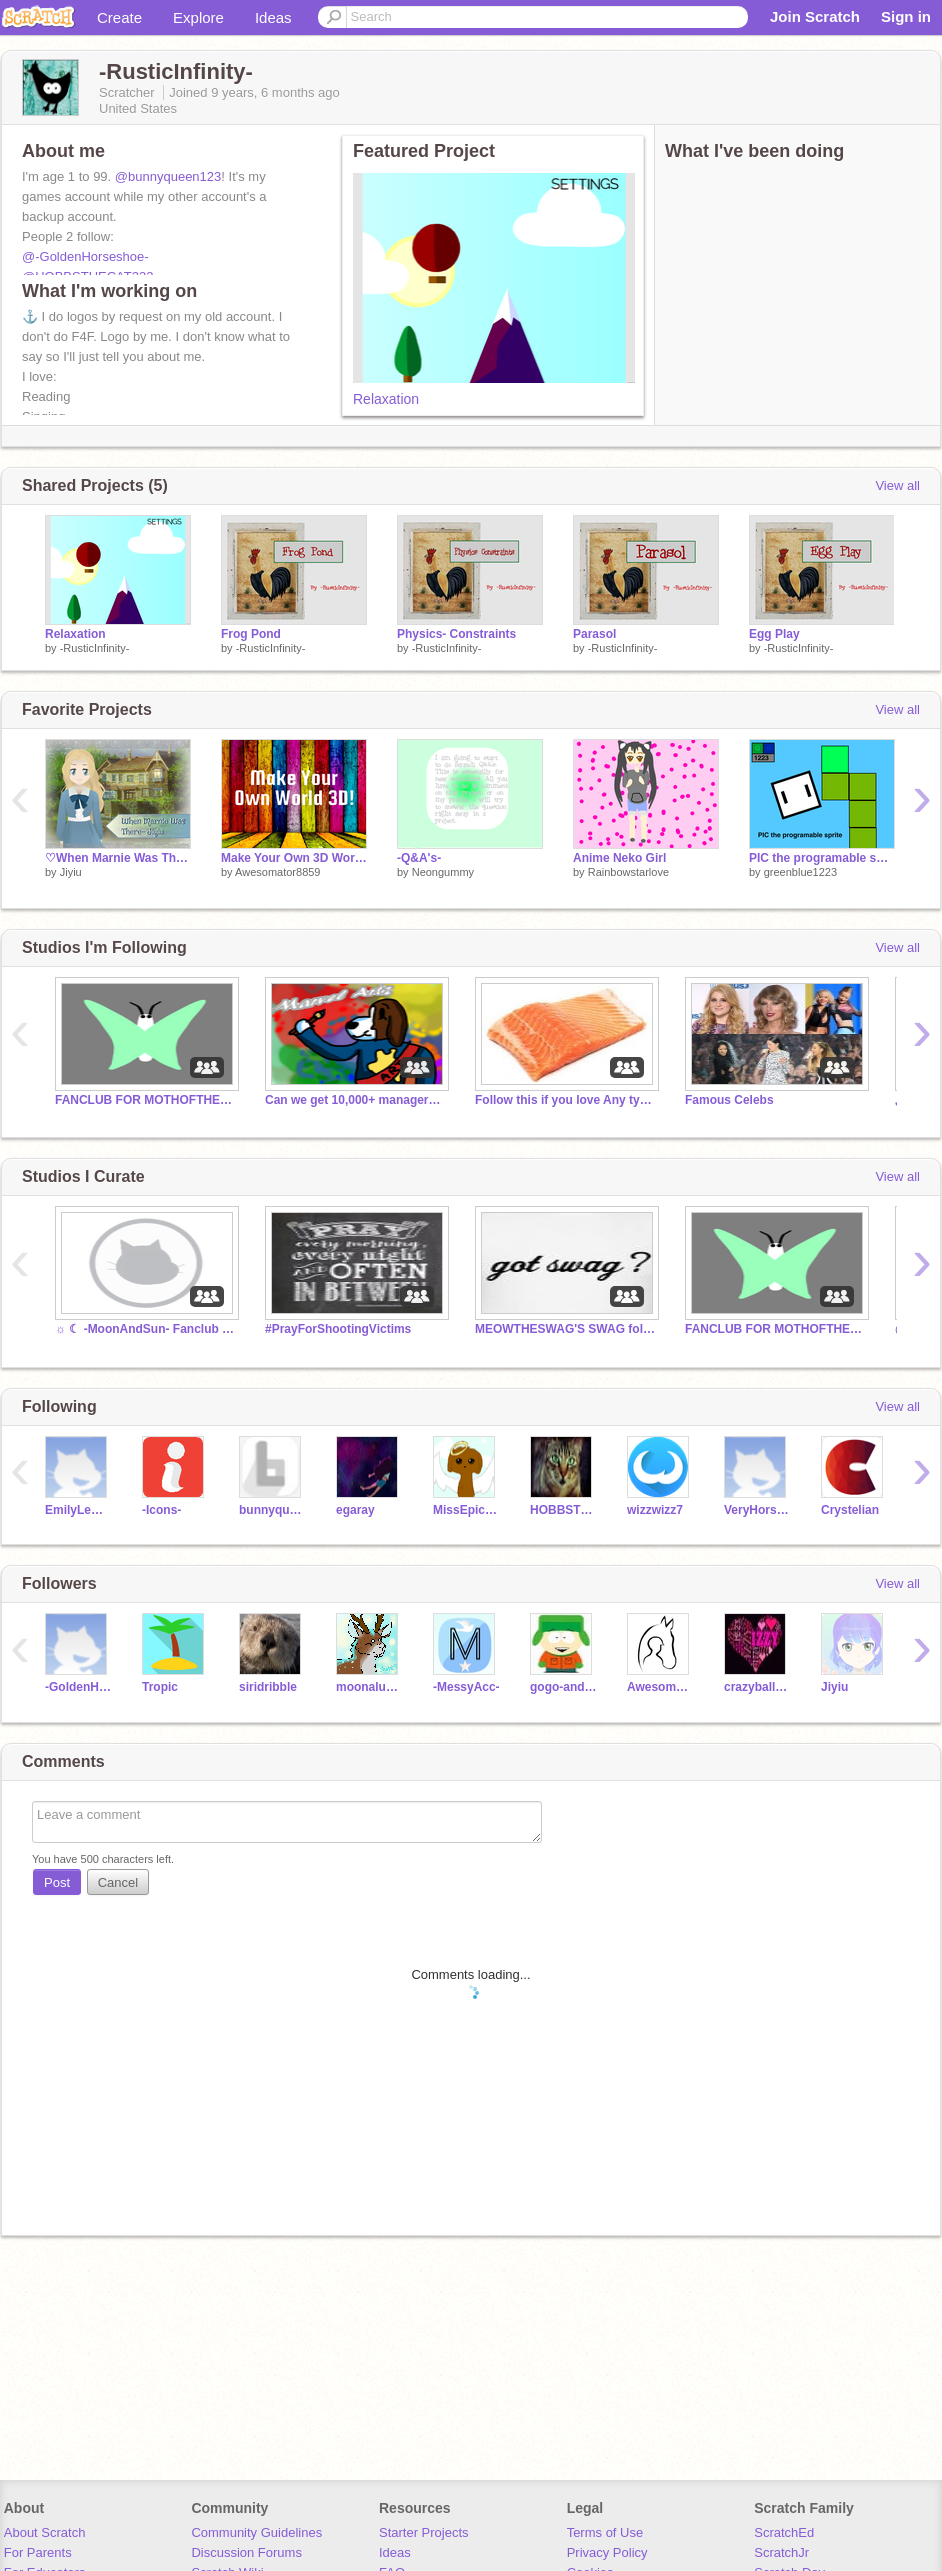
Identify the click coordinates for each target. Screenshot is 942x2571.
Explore (198, 17)
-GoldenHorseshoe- (78, 1687)
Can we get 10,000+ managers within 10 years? (355, 1100)
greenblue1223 (800, 872)
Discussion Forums (246, 2552)
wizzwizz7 (655, 1510)
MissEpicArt (466, 1510)
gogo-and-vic (563, 1687)
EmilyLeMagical (78, 1510)
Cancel (118, 1882)
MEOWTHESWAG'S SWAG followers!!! (565, 1329)
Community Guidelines (256, 2532)
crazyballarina (757, 1687)
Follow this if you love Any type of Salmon (565, 1100)
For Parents (38, 2552)
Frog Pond (251, 634)
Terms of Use (605, 2532)
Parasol (594, 634)
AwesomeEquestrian (660, 1687)
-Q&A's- (419, 858)
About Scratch (45, 2532)
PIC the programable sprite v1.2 (822, 858)
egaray (355, 1510)
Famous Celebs (729, 1100)
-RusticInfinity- (95, 648)
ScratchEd (784, 2532)
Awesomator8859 (277, 872)
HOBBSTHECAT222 (563, 1510)
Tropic (160, 1687)
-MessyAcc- (466, 1687)
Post (57, 1882)
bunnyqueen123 (272, 1510)
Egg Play (774, 634)
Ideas (273, 17)
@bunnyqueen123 (168, 176)
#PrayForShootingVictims (338, 1329)
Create (119, 17)
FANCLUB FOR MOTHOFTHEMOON (145, 1100)
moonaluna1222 (369, 1687)
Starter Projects (424, 2532)
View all (897, 485)
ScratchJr (781, 2552)
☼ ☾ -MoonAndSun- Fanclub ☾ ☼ (145, 1329)
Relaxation (386, 399)
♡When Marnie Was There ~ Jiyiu (118, 858)
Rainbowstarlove (628, 872)
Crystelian (850, 1510)
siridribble (268, 1687)
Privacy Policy (607, 2552)
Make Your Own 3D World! (294, 858)
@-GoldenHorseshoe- (85, 256)
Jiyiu (71, 872)
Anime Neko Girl (619, 858)
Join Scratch (815, 16)
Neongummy (443, 872)
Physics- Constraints (456, 634)
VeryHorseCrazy (757, 1510)
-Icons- (161, 1510)
